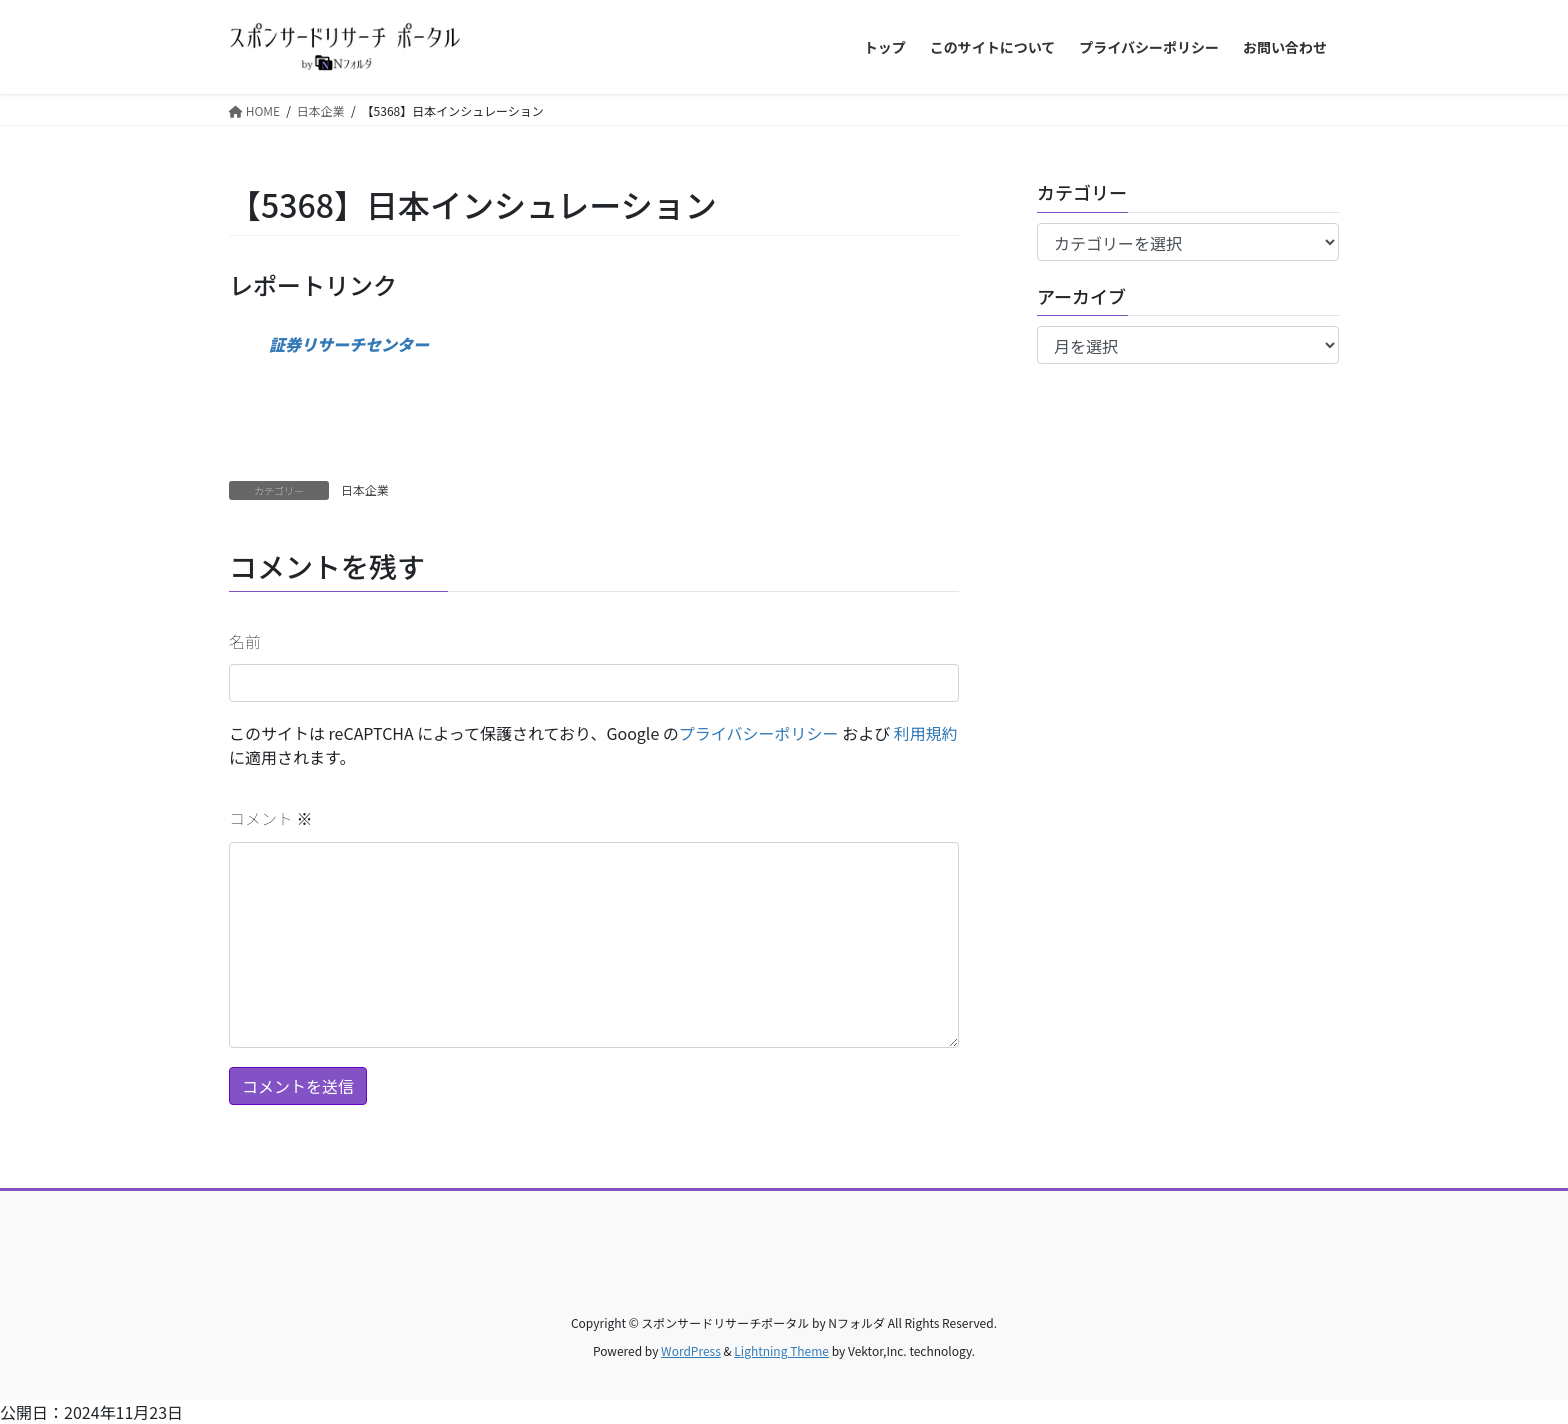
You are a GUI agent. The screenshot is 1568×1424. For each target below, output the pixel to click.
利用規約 (926, 733)
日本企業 (365, 489)
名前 (245, 641)
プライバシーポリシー (759, 733)
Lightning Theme (781, 1350)
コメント (271, 818)
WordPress (691, 1350)
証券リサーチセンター (349, 344)
